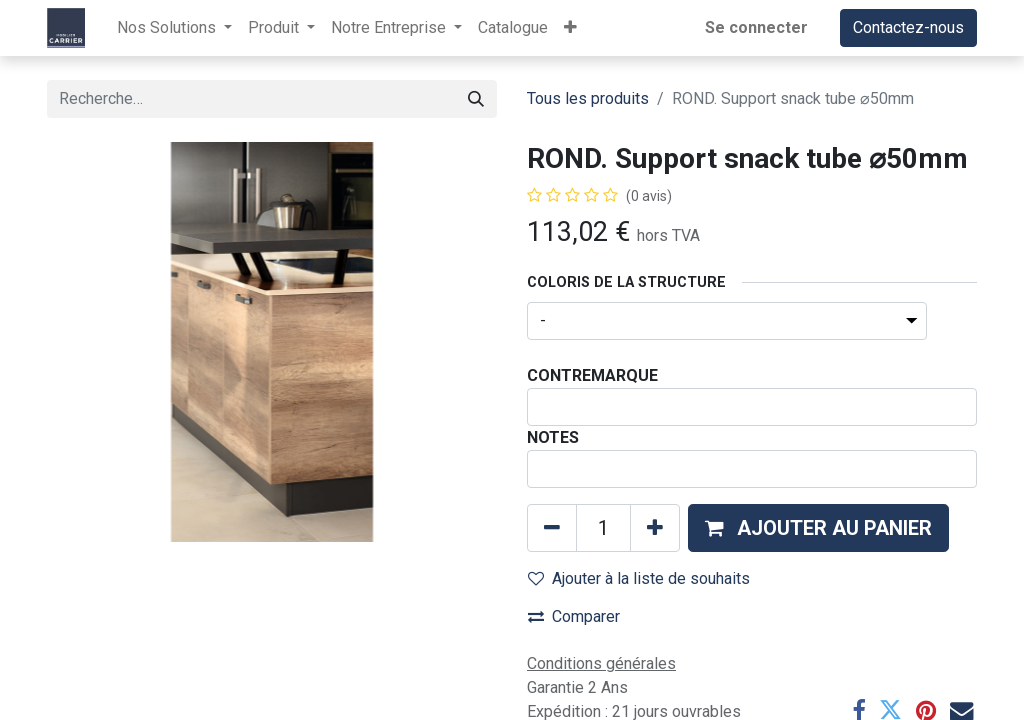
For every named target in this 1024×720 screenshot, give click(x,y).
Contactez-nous (908, 27)
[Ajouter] (655, 528)
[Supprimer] (552, 528)
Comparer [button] (574, 616)
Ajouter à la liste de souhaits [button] (639, 578)
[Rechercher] (476, 99)
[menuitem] (513, 28)
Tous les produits (588, 98)
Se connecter (756, 27)
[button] (570, 28)
